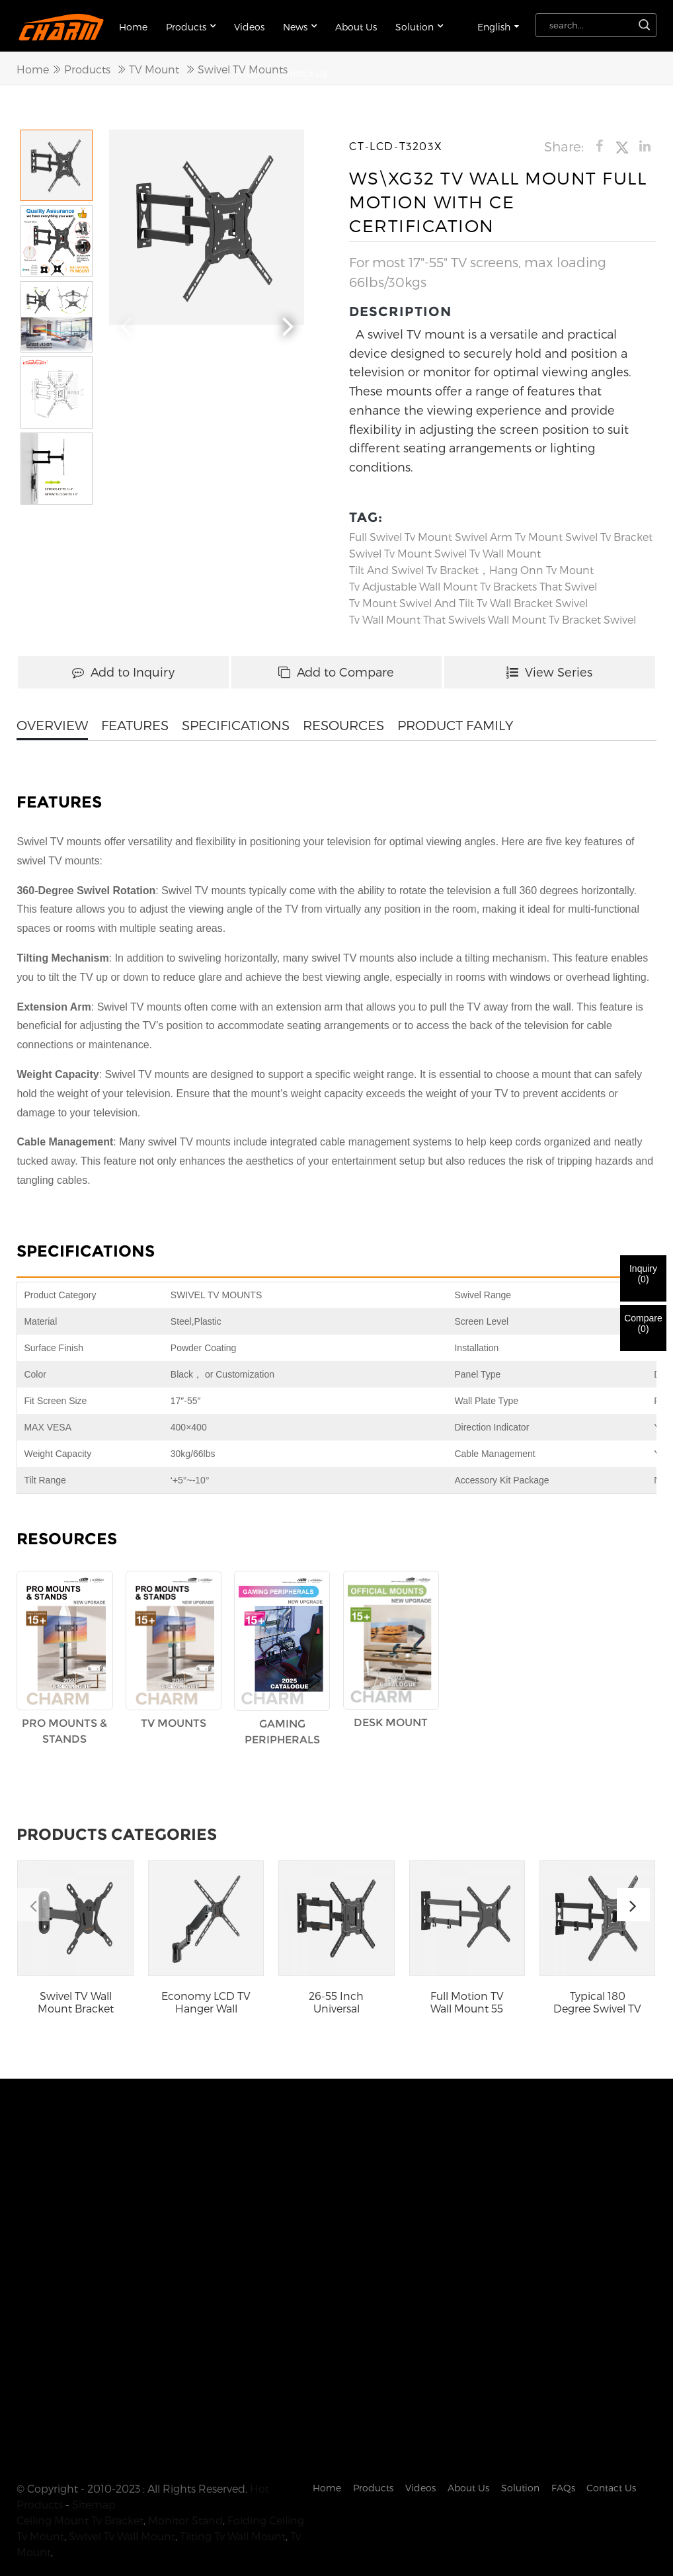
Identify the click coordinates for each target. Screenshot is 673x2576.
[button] (288, 322)
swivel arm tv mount (509, 535)
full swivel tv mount (400, 535)
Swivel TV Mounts (243, 67)
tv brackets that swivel (538, 585)
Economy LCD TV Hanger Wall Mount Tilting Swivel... (206, 2000)
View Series (549, 670)
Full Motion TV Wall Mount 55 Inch (467, 2000)
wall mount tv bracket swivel (562, 618)
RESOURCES (343, 723)
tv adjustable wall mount (413, 585)
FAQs (563, 2457)
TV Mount (154, 67)
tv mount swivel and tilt (411, 601)
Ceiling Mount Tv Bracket (80, 2489)
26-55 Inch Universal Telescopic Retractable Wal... (336, 2000)
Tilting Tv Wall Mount (233, 2505)
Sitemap (94, 2474)
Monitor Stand (185, 2489)
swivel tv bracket (609, 535)
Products (191, 24)
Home (133, 24)
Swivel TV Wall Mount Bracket (76, 2000)
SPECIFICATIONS (236, 723)
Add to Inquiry (123, 670)
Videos (249, 24)
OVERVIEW (52, 723)
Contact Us (611, 2457)
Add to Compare (336, 670)
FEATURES (135, 723)
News (300, 24)
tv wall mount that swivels (417, 618)
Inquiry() (643, 1273)
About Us (356, 24)
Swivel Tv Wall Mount (487, 552)
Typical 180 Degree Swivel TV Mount (597, 2000)
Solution (419, 24)
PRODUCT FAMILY (455, 723)
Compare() (643, 1323)
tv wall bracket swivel (532, 601)
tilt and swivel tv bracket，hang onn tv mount (471, 568)
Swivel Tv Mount (390, 552)
